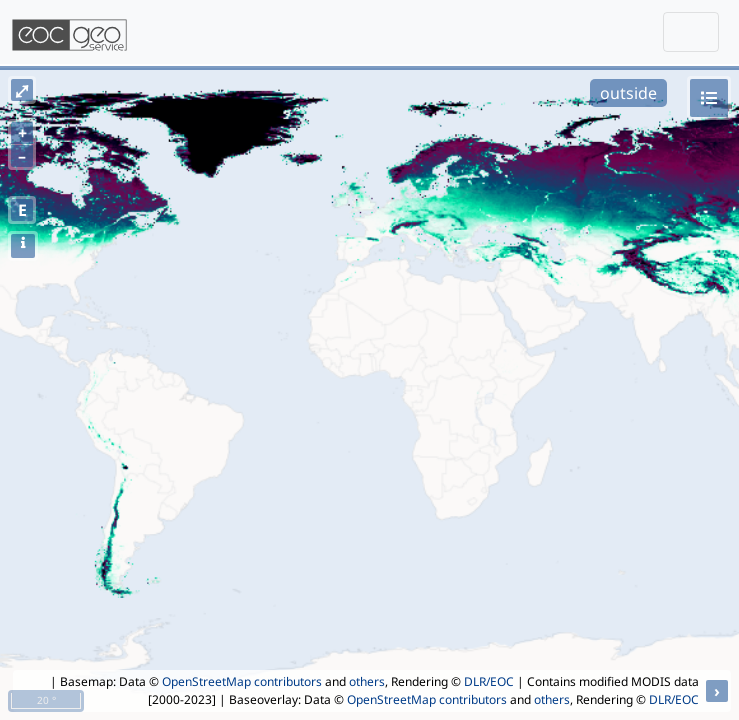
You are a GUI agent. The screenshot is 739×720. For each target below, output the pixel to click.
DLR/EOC (489, 681)
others (367, 681)
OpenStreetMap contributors (242, 681)
